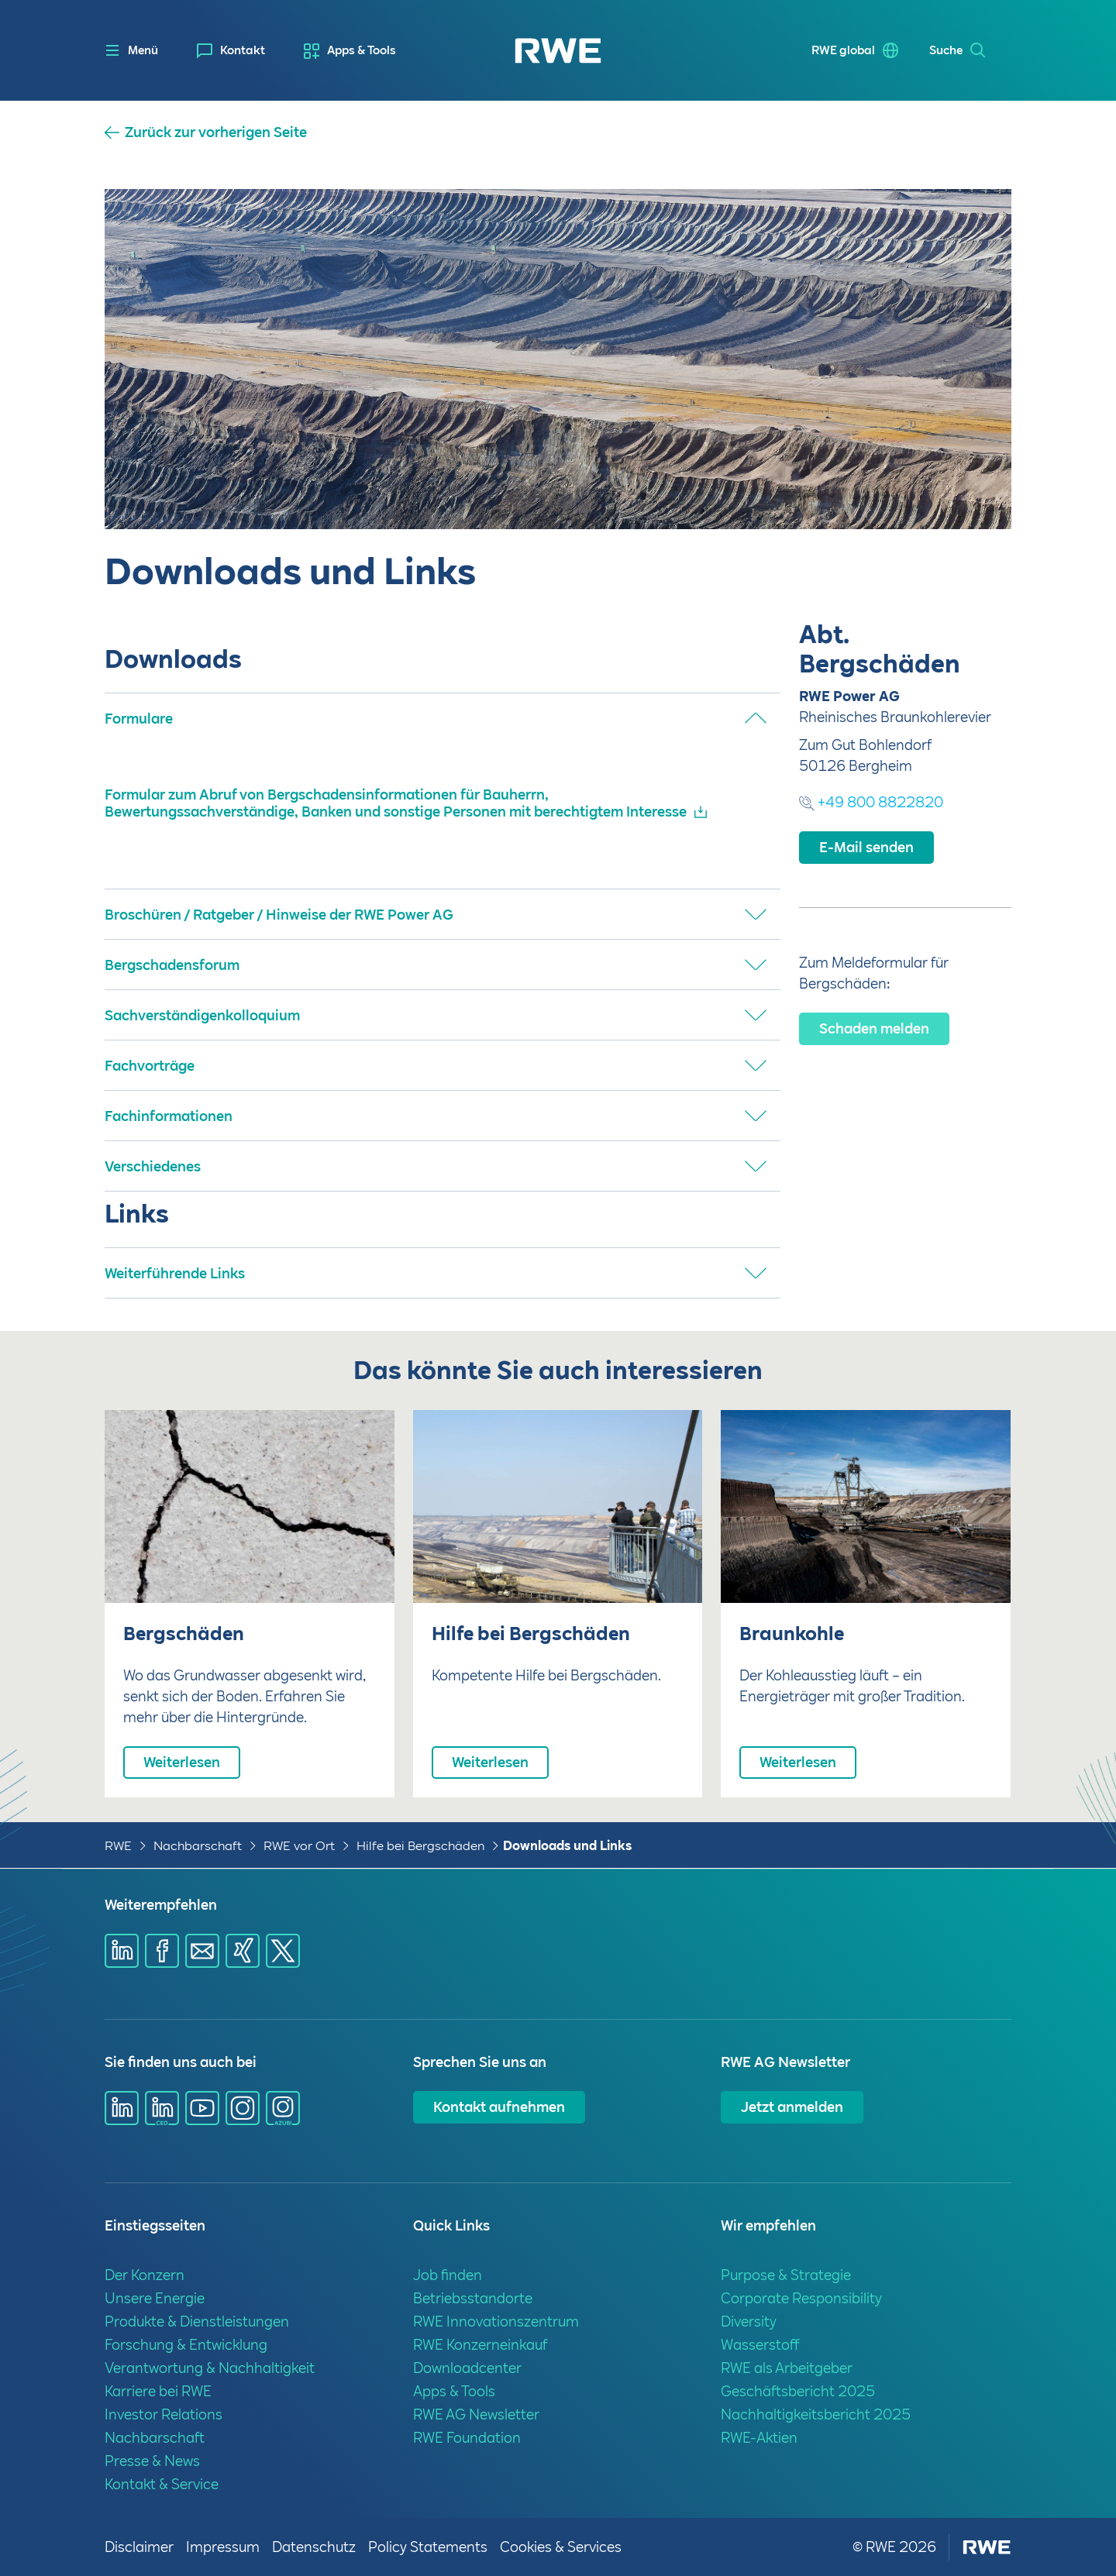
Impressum (223, 2547)
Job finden (447, 2275)
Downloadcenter (467, 2368)
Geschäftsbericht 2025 (798, 2391)
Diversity (749, 2321)
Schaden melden (874, 1028)
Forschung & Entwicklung (186, 2345)
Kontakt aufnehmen (499, 2107)
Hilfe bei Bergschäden (420, 1845)
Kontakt (242, 50)
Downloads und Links (567, 1845)
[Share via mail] (202, 1951)
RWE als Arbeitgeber (786, 2368)
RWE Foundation (467, 2438)
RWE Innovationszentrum (496, 2321)
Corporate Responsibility (801, 2298)
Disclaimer (139, 2547)
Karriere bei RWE (158, 2391)
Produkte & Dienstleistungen (197, 2321)
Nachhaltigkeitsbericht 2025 (816, 2414)
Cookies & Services (561, 2547)
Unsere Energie (155, 2298)
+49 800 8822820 (871, 802)
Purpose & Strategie (786, 2275)
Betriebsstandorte (472, 2298)
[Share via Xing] (243, 1951)
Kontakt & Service (162, 2484)
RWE (118, 1845)
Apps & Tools (361, 50)
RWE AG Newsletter (476, 2414)
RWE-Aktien (759, 2438)
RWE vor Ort (299, 1845)
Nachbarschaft (197, 1845)
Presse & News (152, 2461)
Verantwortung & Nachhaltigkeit (210, 2368)
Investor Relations (163, 2414)
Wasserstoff (760, 2345)
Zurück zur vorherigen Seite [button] (216, 132)
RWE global (838, 50)
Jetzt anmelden (792, 2107)
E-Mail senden (866, 847)
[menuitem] (231, 50)
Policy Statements (427, 2547)
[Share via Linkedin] (122, 1951)
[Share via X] (283, 1951)
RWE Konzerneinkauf (480, 2345)
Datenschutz (314, 2547)
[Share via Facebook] (162, 1951)
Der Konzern (144, 2275)
